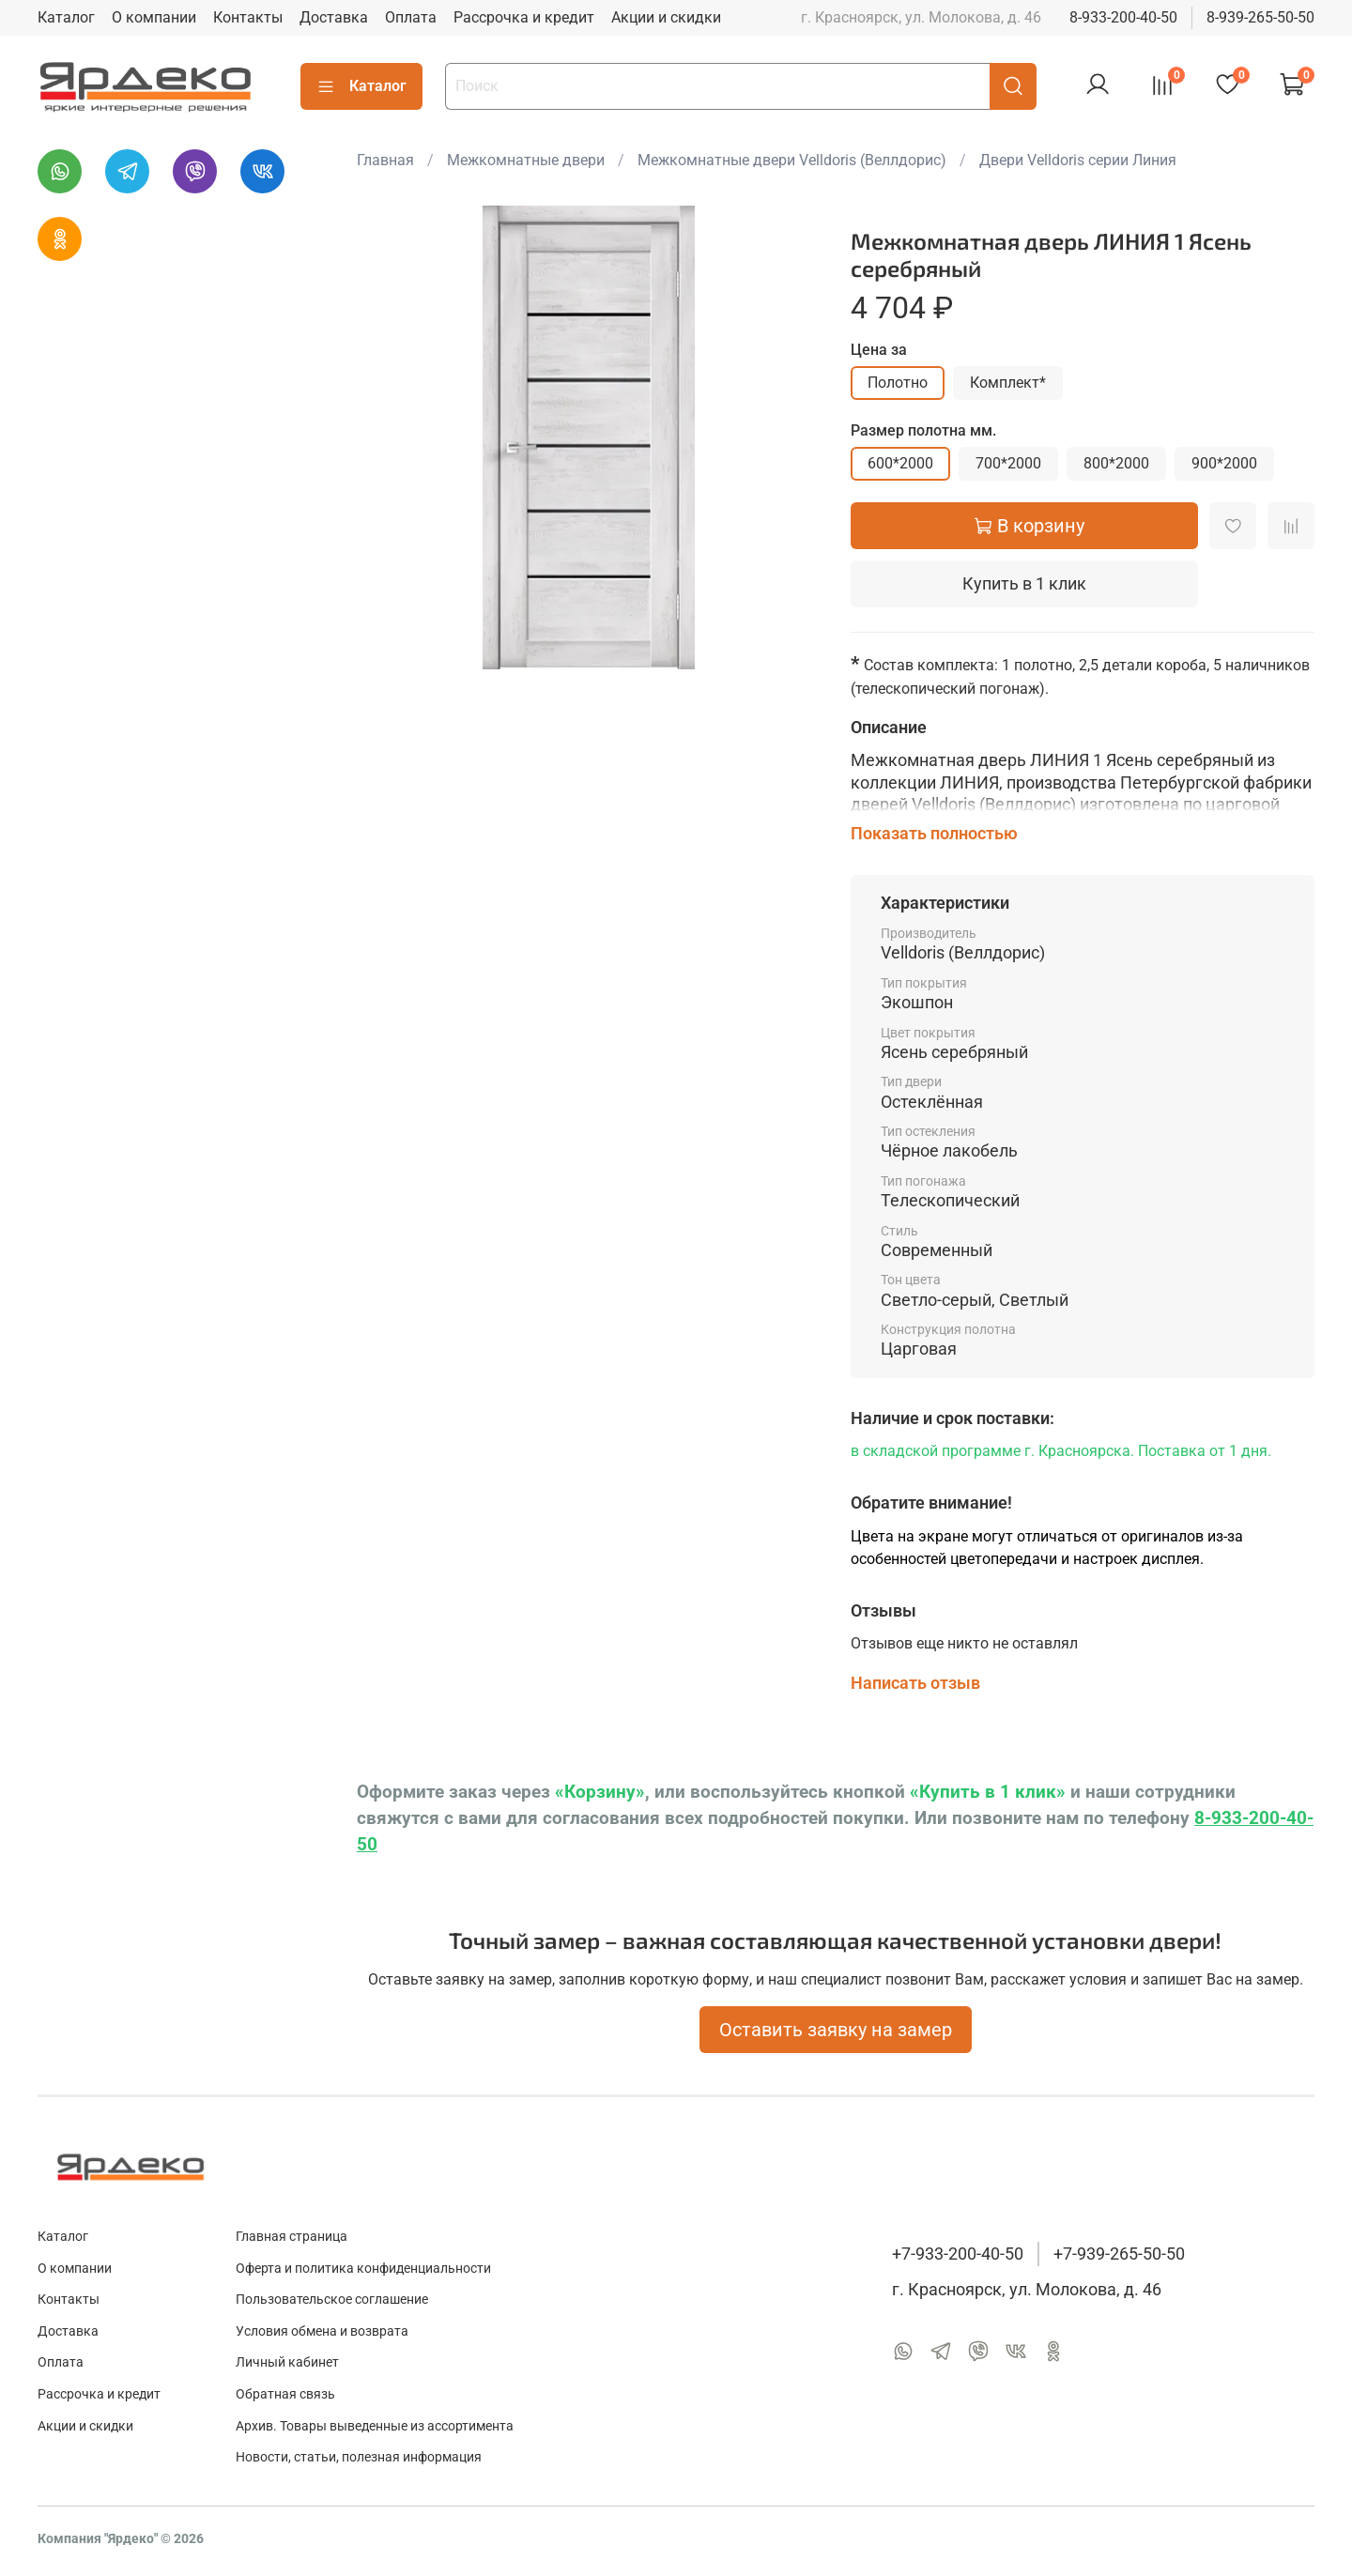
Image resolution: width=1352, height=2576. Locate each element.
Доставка (334, 17)
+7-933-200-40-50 (957, 2254)
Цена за (879, 350)
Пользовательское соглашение (332, 2300)
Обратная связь (285, 2394)
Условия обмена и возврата (322, 2331)
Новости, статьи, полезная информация (359, 2457)
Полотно (898, 382)
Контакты (248, 17)
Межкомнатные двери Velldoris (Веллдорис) (792, 160)
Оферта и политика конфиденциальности (363, 2269)
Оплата (411, 17)
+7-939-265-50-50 (1119, 2254)
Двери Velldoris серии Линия (1077, 160)
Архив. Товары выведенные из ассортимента (375, 2426)
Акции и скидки (666, 17)
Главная (385, 160)
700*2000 (1008, 463)
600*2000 (900, 463)
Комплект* (1008, 382)
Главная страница (291, 2237)
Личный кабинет (287, 2362)
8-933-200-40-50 (1123, 17)
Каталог (66, 17)
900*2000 (1224, 463)
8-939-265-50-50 (1260, 17)
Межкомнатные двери (526, 160)
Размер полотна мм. (923, 430)
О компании (154, 17)
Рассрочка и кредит (523, 17)
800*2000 (1116, 463)
